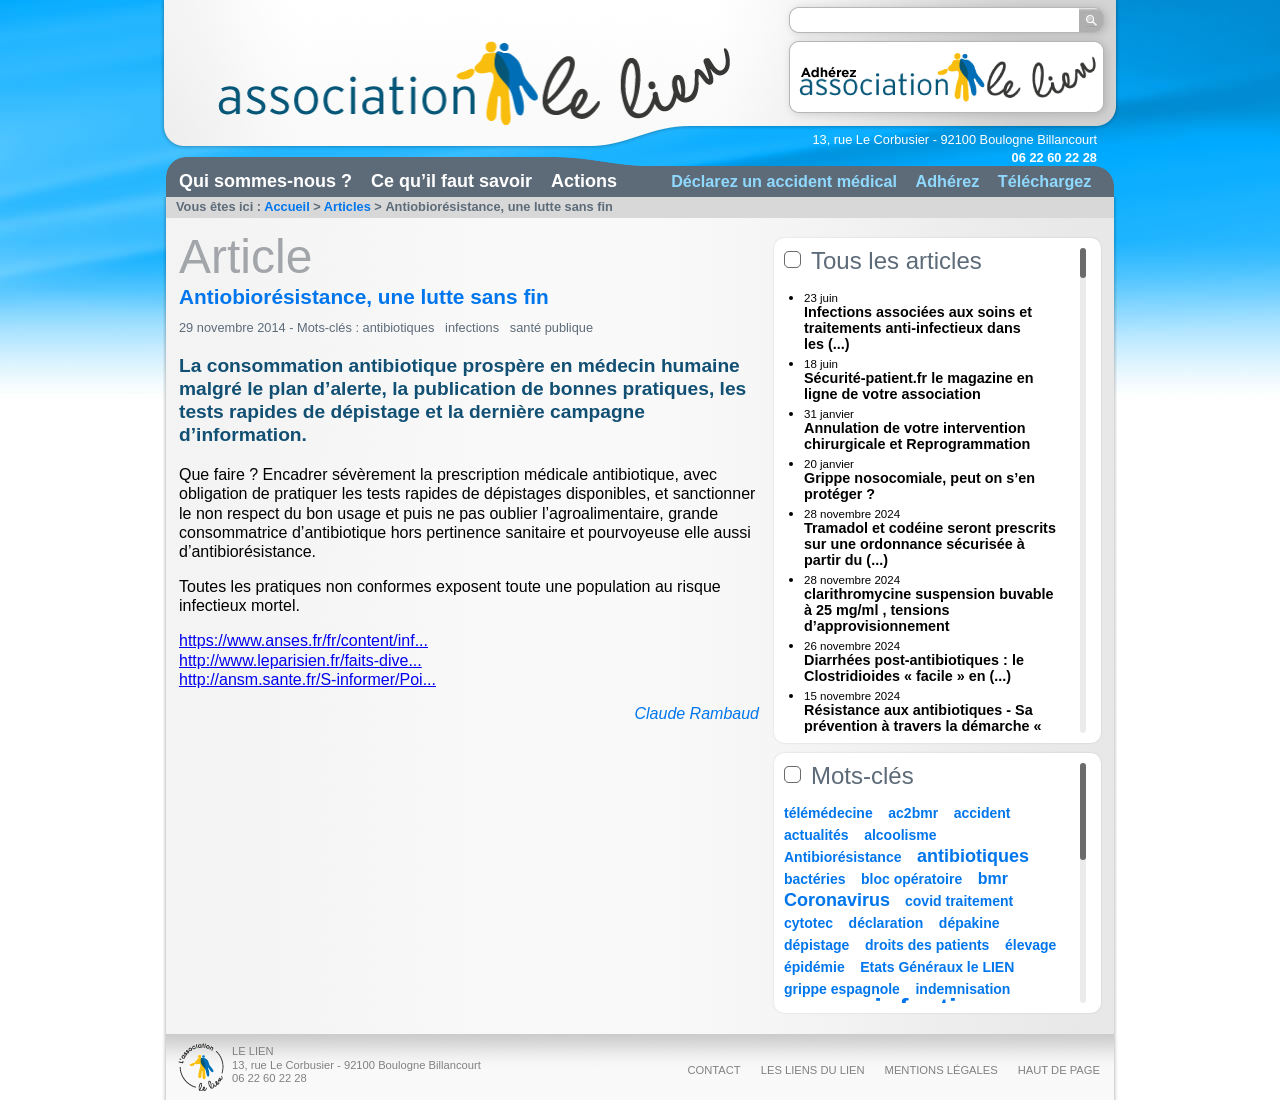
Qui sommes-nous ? (265, 181)
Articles (347, 206)
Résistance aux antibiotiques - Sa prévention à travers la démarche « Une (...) (923, 726)
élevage (1030, 945)
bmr (993, 878)
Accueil (287, 206)
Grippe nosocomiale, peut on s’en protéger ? (919, 486)
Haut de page (1059, 1070)
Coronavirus (839, 900)
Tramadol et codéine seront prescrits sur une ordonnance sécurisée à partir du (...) (930, 544)
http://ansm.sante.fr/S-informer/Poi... (307, 679)
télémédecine (828, 813)
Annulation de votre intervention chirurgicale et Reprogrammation (917, 436)
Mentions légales (941, 1070)
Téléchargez (1045, 181)
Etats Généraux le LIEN (937, 967)
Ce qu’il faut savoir (451, 181)
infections (472, 327)
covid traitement (959, 901)
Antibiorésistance (842, 857)
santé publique (551, 327)
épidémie (814, 967)
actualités (816, 835)
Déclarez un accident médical (784, 181)
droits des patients (927, 945)
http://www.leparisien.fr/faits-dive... (300, 660)
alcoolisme (900, 835)
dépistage (816, 945)
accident (982, 813)
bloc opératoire (911, 879)
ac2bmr (913, 813)
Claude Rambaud (696, 713)
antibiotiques (399, 327)
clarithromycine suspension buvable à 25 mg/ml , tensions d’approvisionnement (929, 610)
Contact (713, 1070)
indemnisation (962, 989)
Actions (584, 181)
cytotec (808, 923)
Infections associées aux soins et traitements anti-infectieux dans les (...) (918, 328)
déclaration (886, 923)
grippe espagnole (842, 989)
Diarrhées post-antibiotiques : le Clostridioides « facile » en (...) (914, 668)
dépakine (969, 923)
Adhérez (947, 181)
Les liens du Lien (813, 1070)
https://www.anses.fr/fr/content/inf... (303, 640)
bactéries (814, 879)
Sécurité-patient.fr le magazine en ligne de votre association (919, 386)
